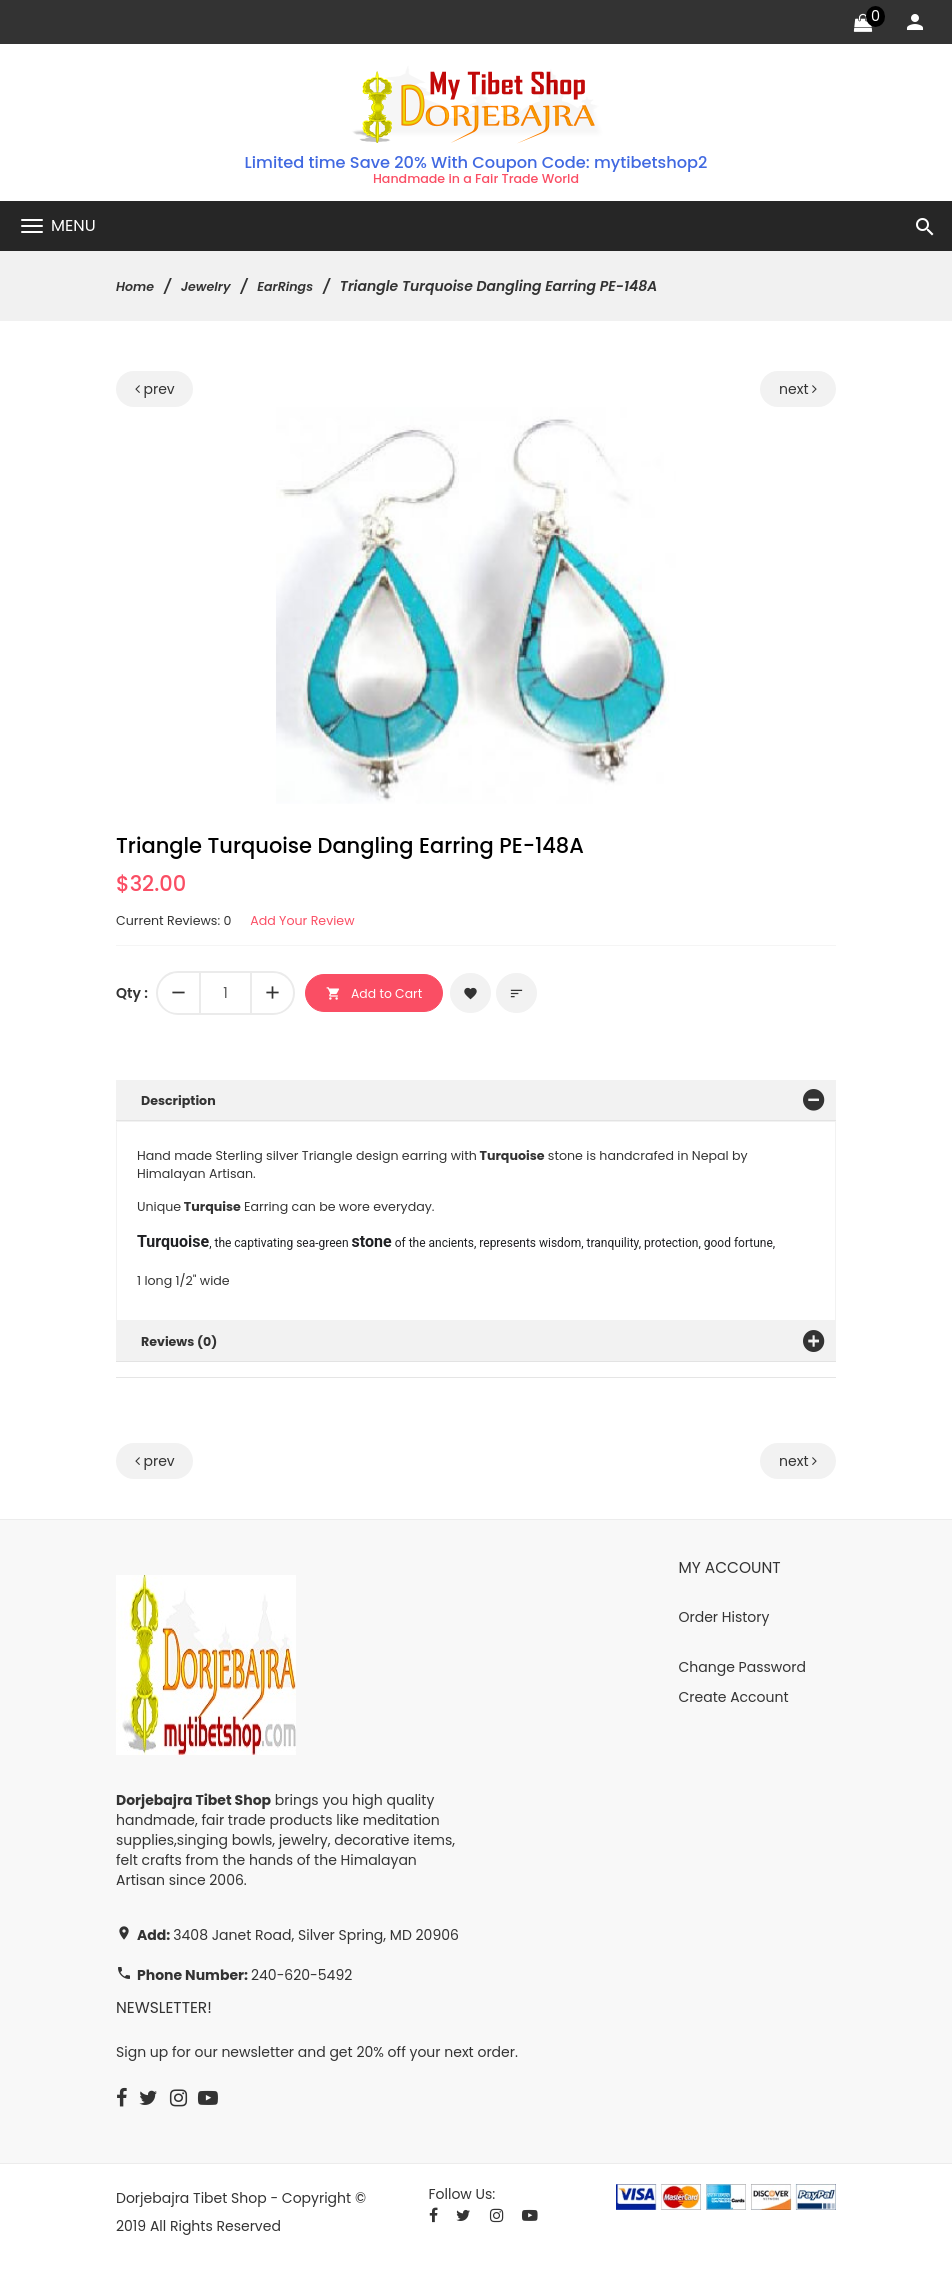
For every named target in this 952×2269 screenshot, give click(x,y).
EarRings (298, 289)
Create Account (734, 1705)
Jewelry (212, 289)
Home (137, 289)
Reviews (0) (183, 1349)
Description (182, 1104)
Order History (724, 1625)
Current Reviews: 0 (180, 924)
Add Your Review (321, 924)
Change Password (742, 1675)
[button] (658, 428)
